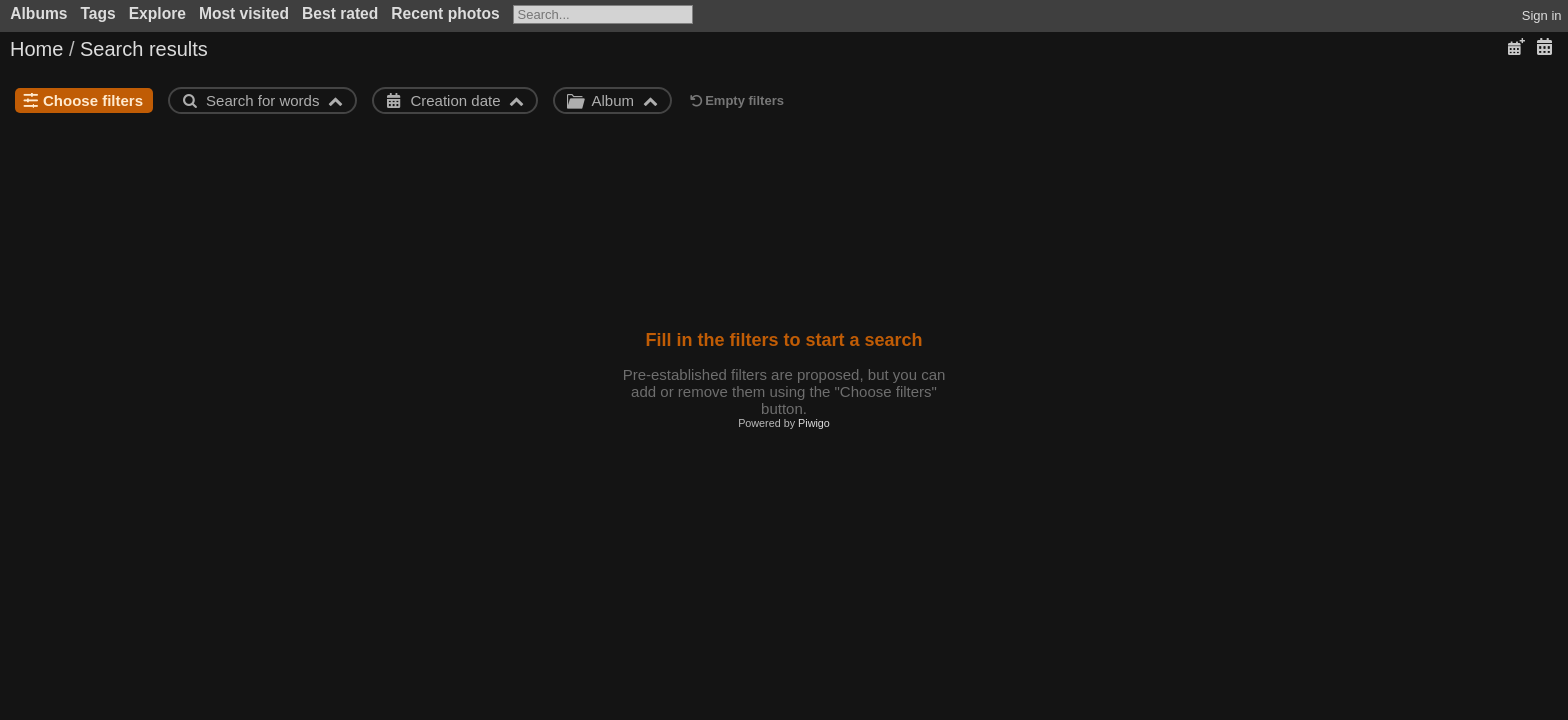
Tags (97, 13)
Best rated (340, 13)
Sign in (1542, 15)
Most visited (244, 13)
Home (36, 49)
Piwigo (814, 423)
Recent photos (445, 13)
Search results (144, 49)
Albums (38, 13)
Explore (157, 13)
